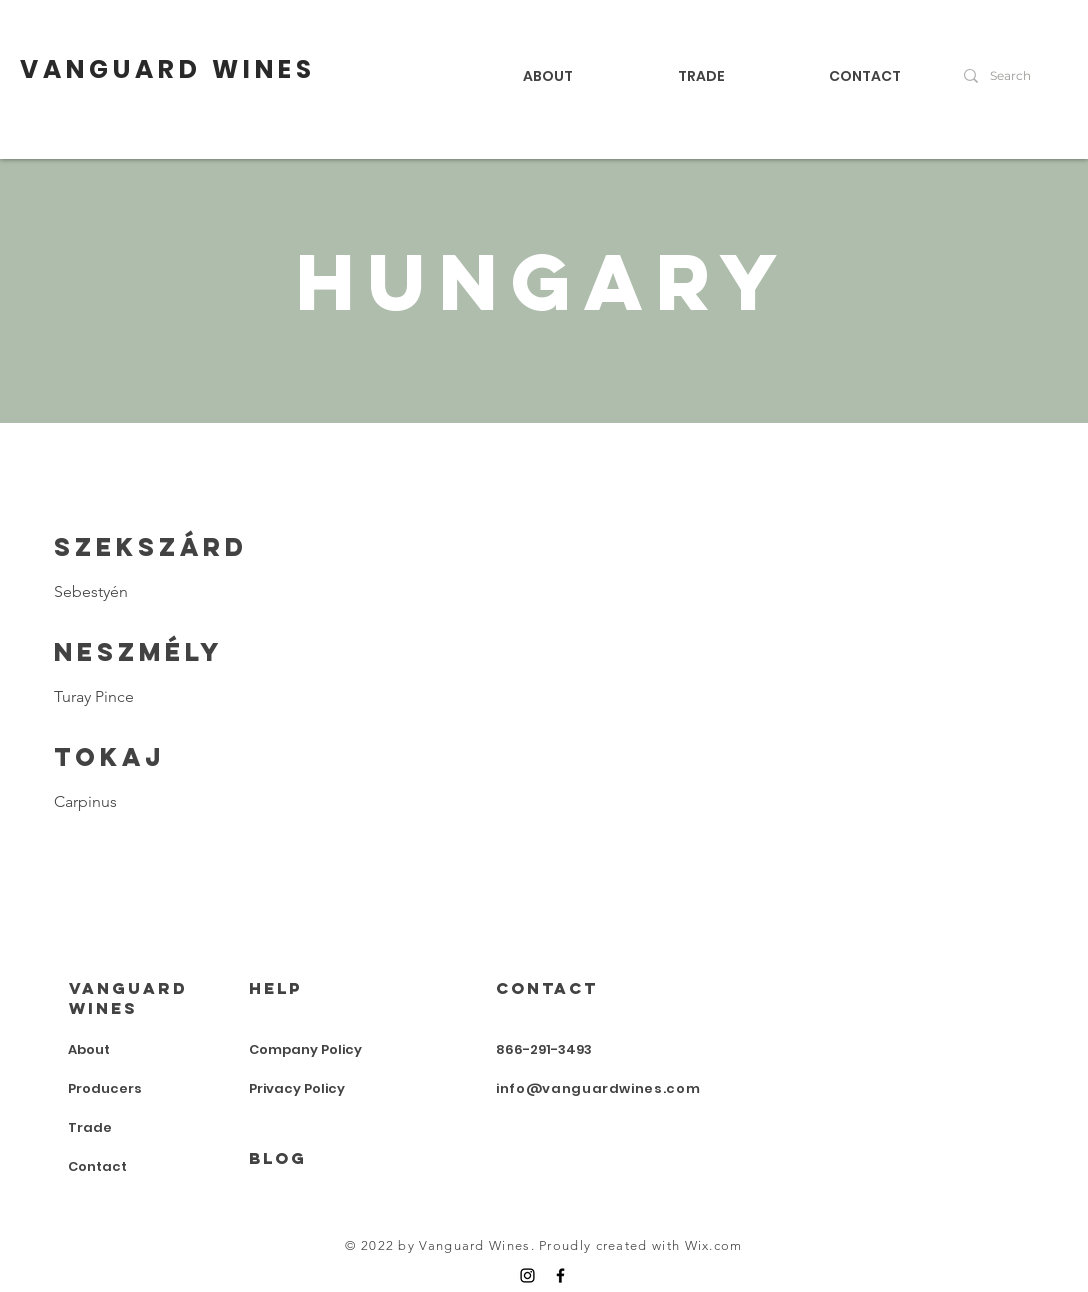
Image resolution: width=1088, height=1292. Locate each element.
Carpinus (85, 801)
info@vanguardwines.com (598, 1088)
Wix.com (714, 1245)
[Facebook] (560, 1275)
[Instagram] (527, 1275)
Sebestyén (91, 591)
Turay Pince (94, 696)
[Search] (1017, 76)
